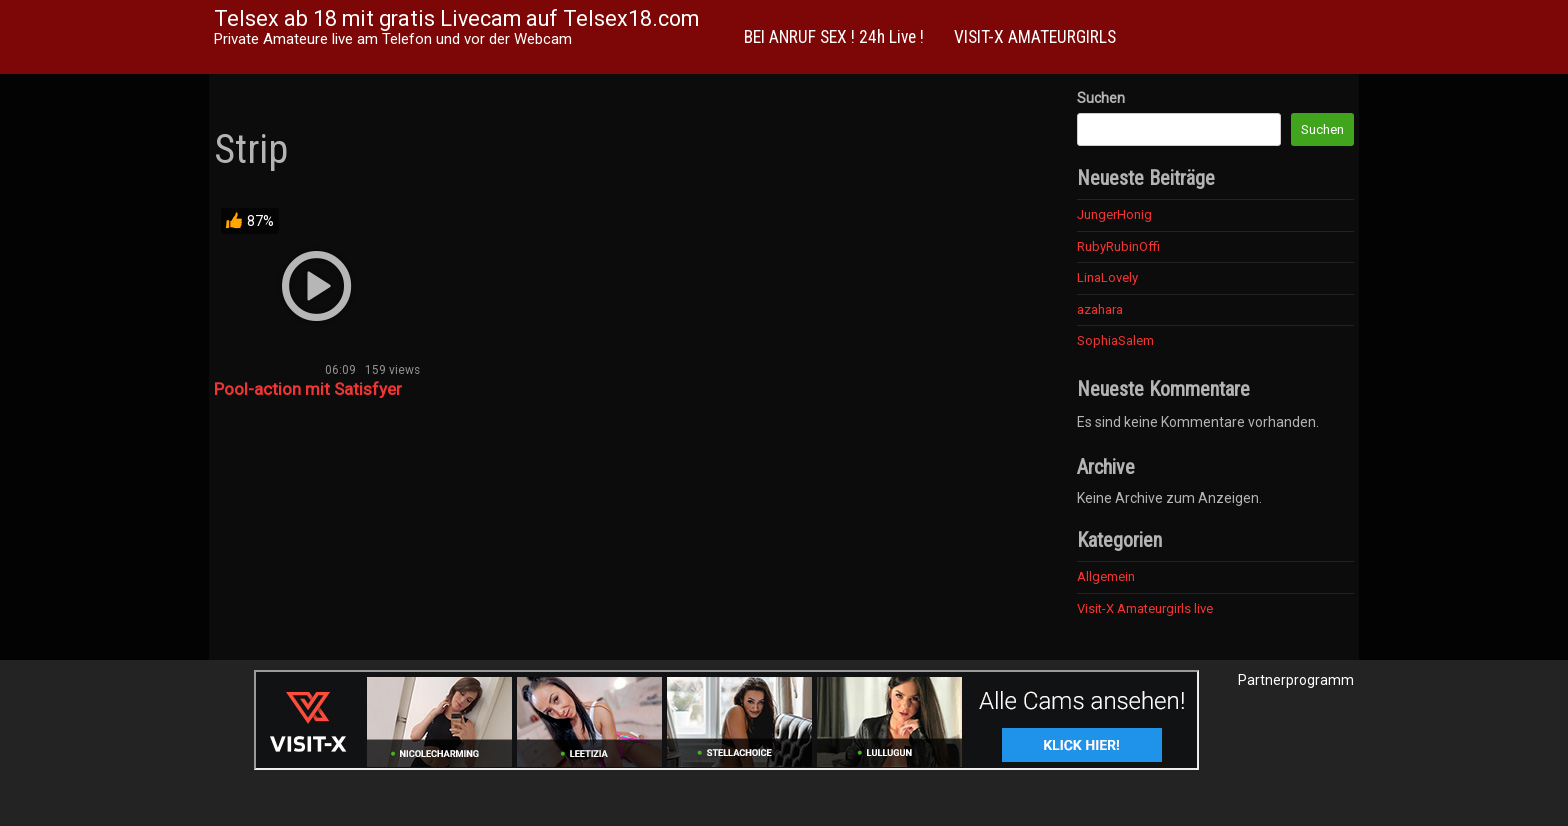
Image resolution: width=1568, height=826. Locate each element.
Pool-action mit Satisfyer (308, 389)
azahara (1100, 309)
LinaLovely (1107, 277)
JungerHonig (1114, 214)
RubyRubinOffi (1118, 246)
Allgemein (1106, 576)
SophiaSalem (1115, 340)
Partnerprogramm (1296, 680)
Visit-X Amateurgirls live (1145, 608)
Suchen (1101, 98)
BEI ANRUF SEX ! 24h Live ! (834, 37)
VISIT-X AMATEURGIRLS (1035, 37)
